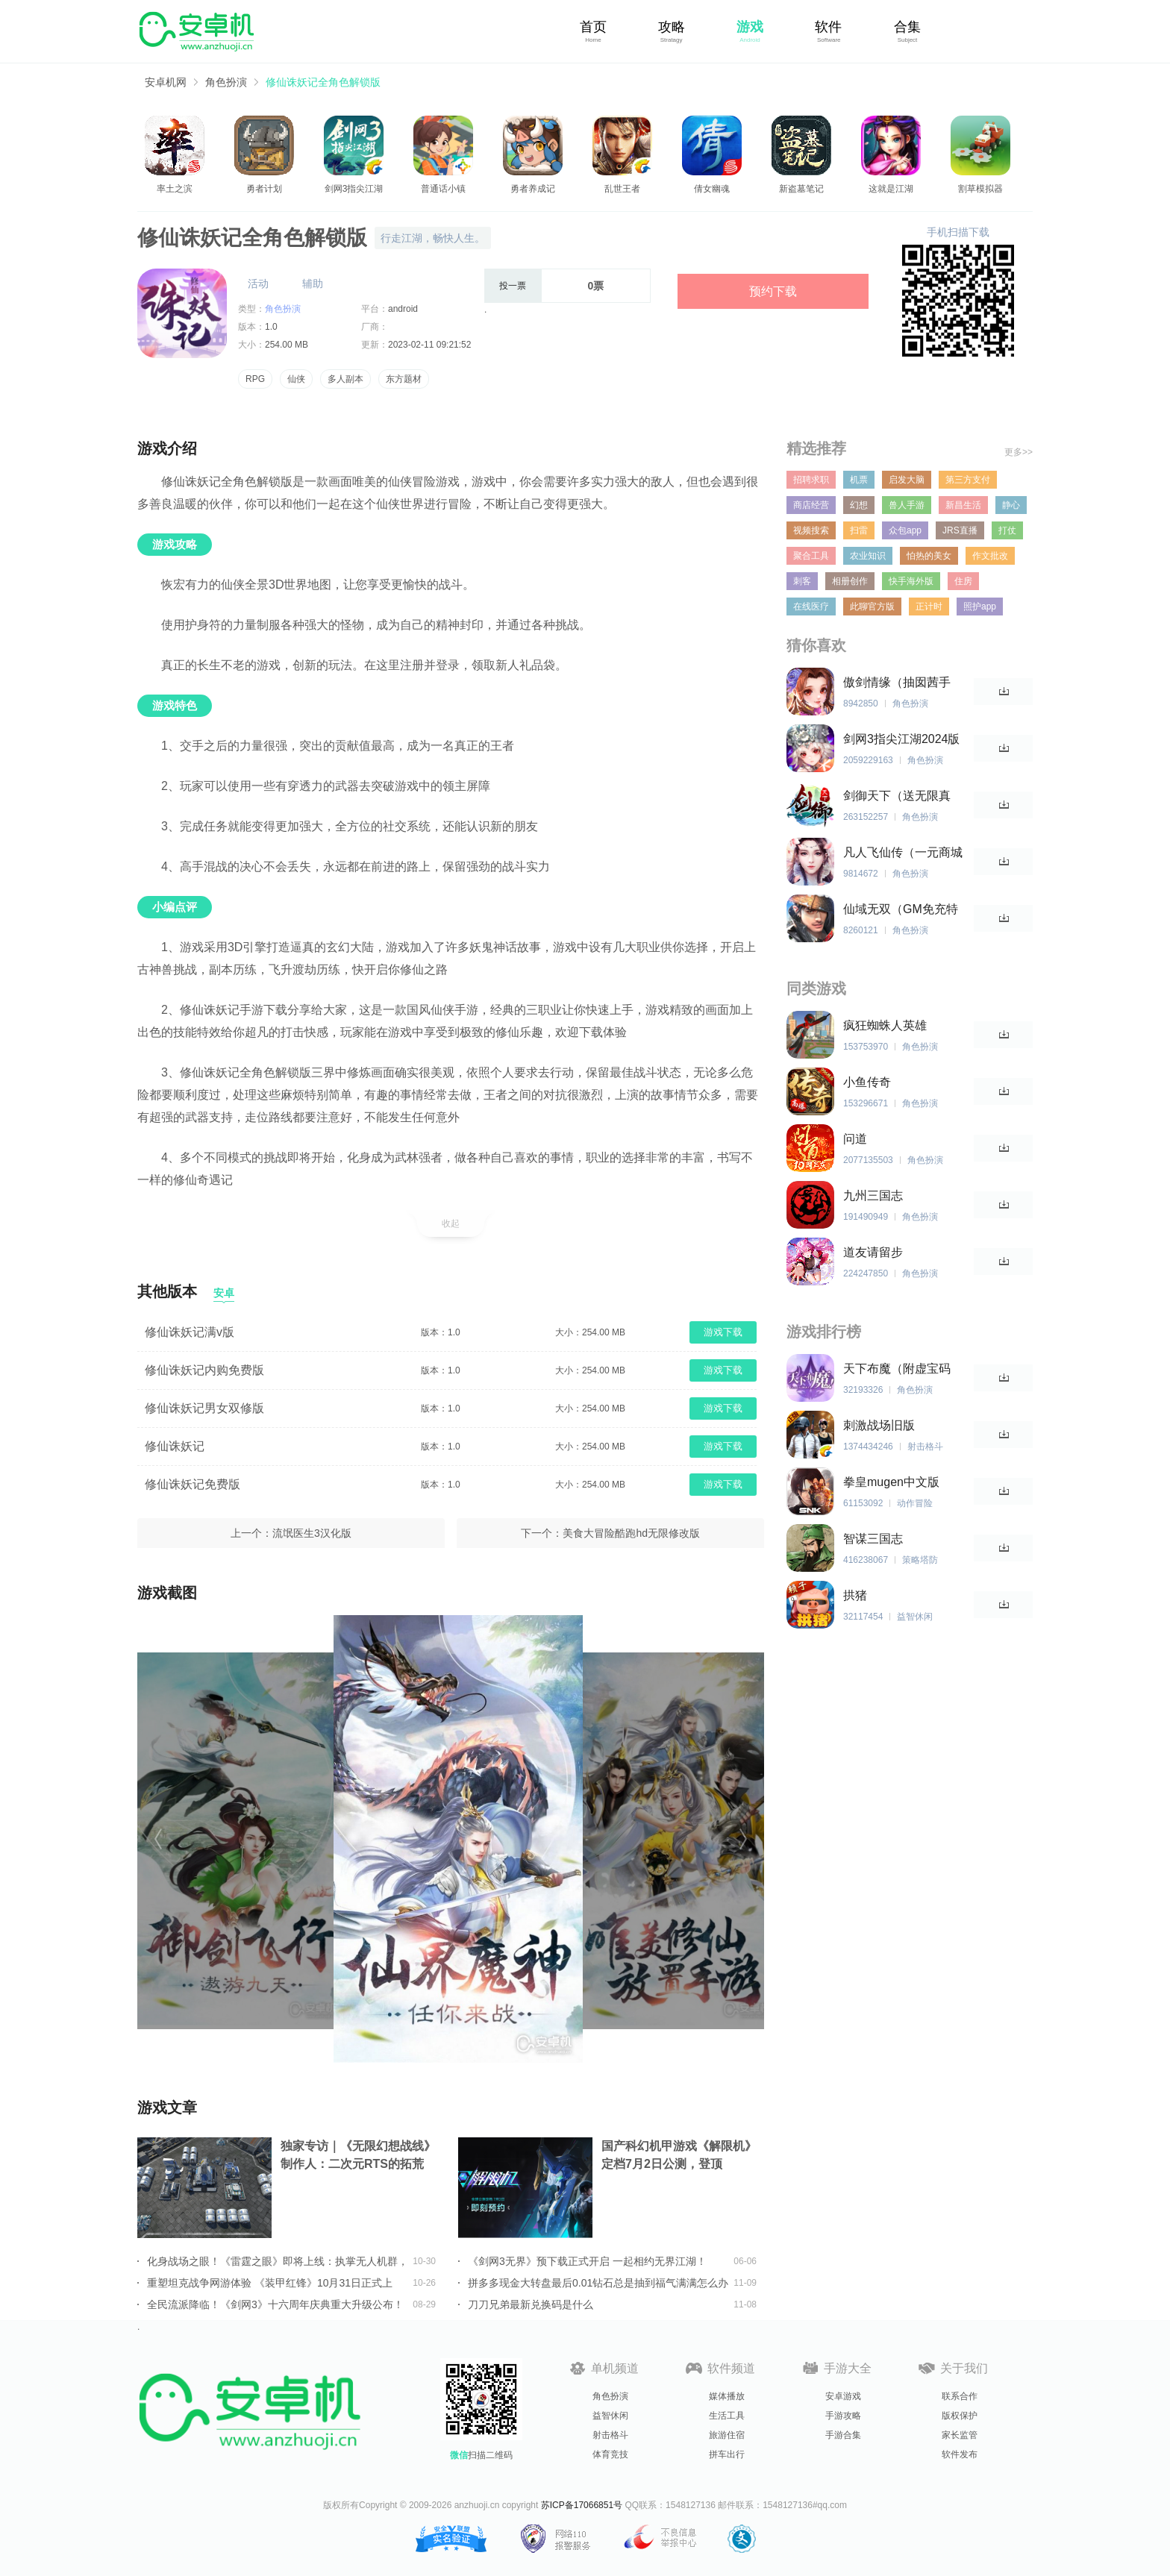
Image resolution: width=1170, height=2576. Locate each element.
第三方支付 (967, 479)
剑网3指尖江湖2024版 (901, 739)
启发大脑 (907, 479)
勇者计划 (264, 189)
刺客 (802, 581)
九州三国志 (873, 1195)
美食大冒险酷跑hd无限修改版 (631, 1533)
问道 (855, 1138)
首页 (593, 26)
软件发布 (959, 2454)
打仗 (1007, 530)
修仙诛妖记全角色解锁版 (323, 82)
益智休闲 (610, 2415)
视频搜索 (811, 530)
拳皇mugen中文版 (891, 1482)
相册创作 (850, 581)
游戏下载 (723, 1332)
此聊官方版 (872, 606)
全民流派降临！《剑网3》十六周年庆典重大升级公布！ (275, 2304)
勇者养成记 (532, 189)
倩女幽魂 (712, 189)
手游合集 (843, 2435)
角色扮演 (226, 82)
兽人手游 (907, 505)
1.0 (271, 327)
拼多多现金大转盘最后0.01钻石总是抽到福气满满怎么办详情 (598, 2283)
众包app (905, 530)
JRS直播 (959, 530)
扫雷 (859, 530)
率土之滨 (175, 189)
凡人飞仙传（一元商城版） (903, 853)
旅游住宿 (727, 2435)
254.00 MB (286, 344)
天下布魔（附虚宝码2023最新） (897, 1369)
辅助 (312, 283)
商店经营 (811, 505)
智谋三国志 (873, 1538)
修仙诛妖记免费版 (192, 1484)
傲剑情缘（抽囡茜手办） (897, 683)
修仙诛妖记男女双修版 (204, 1408)
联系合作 (959, 2396)
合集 (907, 26)
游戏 (749, 26)
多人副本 (345, 379)
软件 (828, 26)
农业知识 (868, 556)
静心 (1011, 505)
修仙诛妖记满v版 (189, 1332)
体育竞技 (610, 2454)
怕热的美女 (929, 556)
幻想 (859, 505)
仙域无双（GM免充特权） (900, 910)
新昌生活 (963, 505)
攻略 (671, 26)
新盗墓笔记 (801, 189)
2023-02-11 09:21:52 (429, 344)
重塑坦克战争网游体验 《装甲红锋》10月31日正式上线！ (269, 2283)
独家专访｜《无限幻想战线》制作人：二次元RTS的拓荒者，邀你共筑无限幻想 (358, 2156)
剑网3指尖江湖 (354, 189)
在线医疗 (811, 606)
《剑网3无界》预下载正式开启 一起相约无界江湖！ (587, 2261)
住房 (963, 581)
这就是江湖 (891, 189)
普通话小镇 (443, 189)
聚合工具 (811, 556)
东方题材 (404, 379)
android (403, 309)
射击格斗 (610, 2435)
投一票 (512, 286)
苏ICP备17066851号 (581, 2505)
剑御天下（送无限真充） (897, 796)
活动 (258, 283)
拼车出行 (727, 2454)
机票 (859, 479)
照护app (979, 606)
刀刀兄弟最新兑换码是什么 (530, 2304)
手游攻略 (843, 2415)
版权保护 (959, 2415)
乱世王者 (622, 189)
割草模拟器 (980, 189)
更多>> (1018, 452)
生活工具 (727, 2415)
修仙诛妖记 (174, 1446)
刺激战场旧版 (879, 1425)
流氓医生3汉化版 (311, 1533)
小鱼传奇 (867, 1082)
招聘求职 (811, 479)
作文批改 (990, 556)
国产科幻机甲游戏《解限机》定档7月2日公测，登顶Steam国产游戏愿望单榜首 (679, 2156)
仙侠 (296, 379)
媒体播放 (727, 2396)
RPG (255, 379)
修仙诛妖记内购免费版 (204, 1370)
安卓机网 (166, 82)
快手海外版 (911, 581)
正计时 (929, 606)
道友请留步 (873, 1252)
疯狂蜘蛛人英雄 (885, 1025)
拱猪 (855, 1595)
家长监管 (959, 2435)
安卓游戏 (843, 2396)
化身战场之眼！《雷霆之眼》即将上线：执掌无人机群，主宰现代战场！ (277, 2261)
